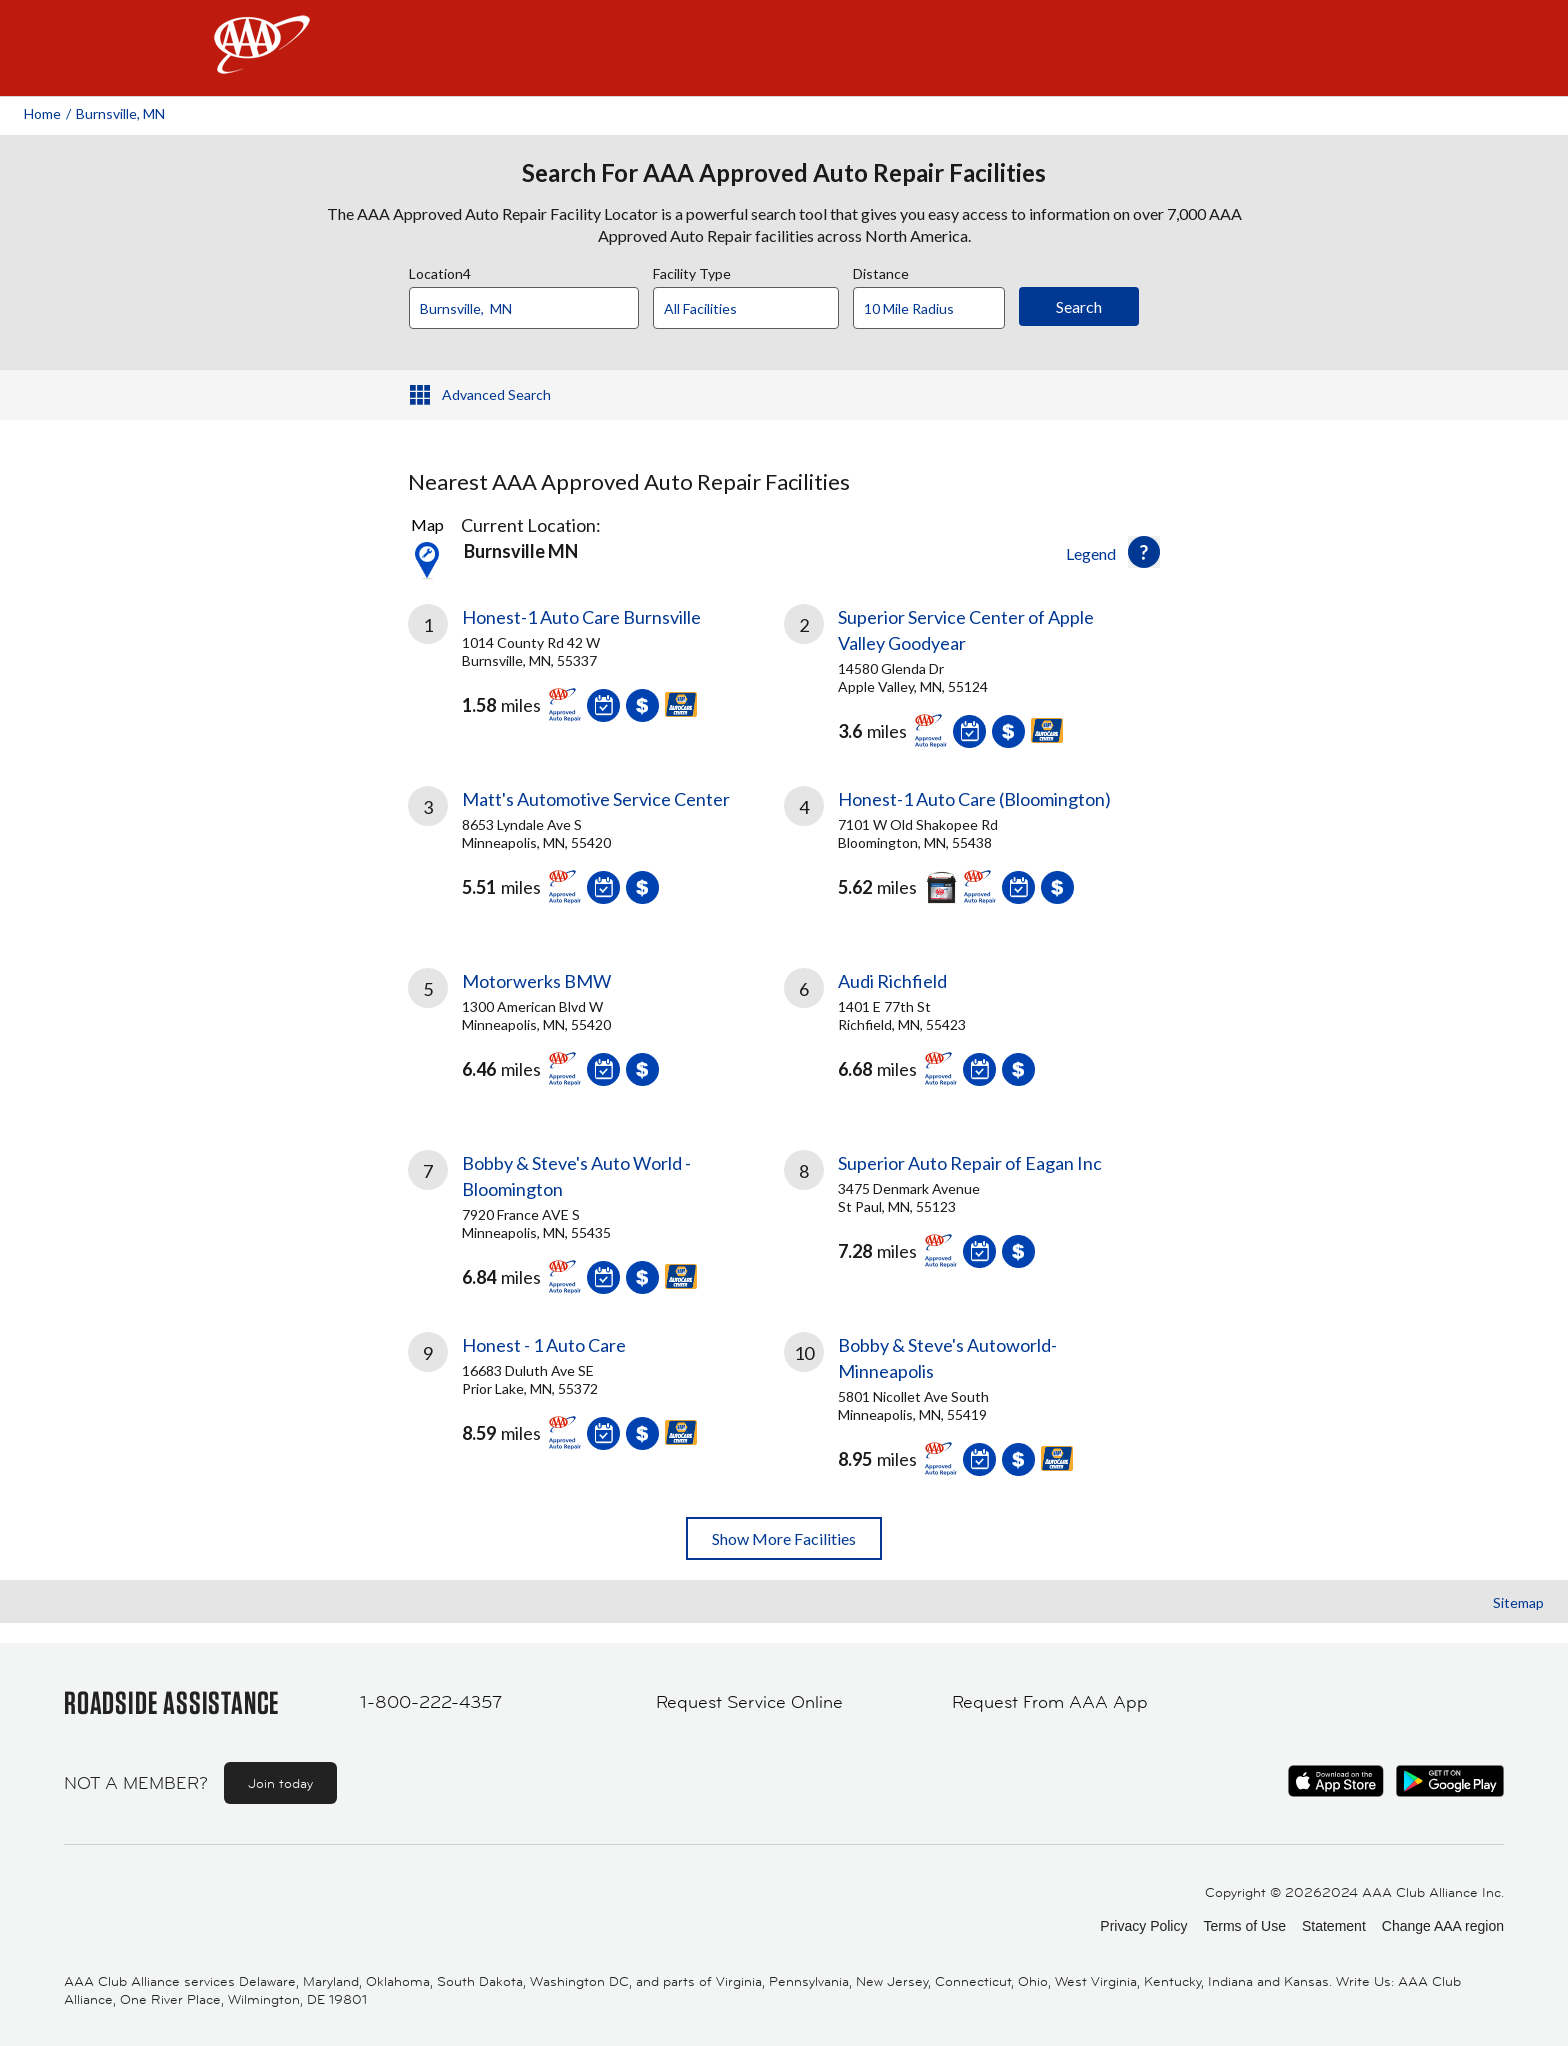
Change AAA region (1443, 1926)
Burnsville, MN (120, 113)
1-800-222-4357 (431, 1702)
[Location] (524, 308)
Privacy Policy (1143, 1926)
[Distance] (936, 309)
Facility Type (692, 271)
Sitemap (1518, 1602)
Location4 (440, 271)
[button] (1144, 552)
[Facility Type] (762, 309)
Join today (280, 1783)
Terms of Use (1244, 1926)
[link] (596, 671)
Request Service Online (749, 1702)
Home (42, 113)
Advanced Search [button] (496, 394)
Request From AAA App (1050, 1702)
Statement (1334, 1926)
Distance (881, 271)
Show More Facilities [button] (784, 1538)
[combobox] (531, 303)
